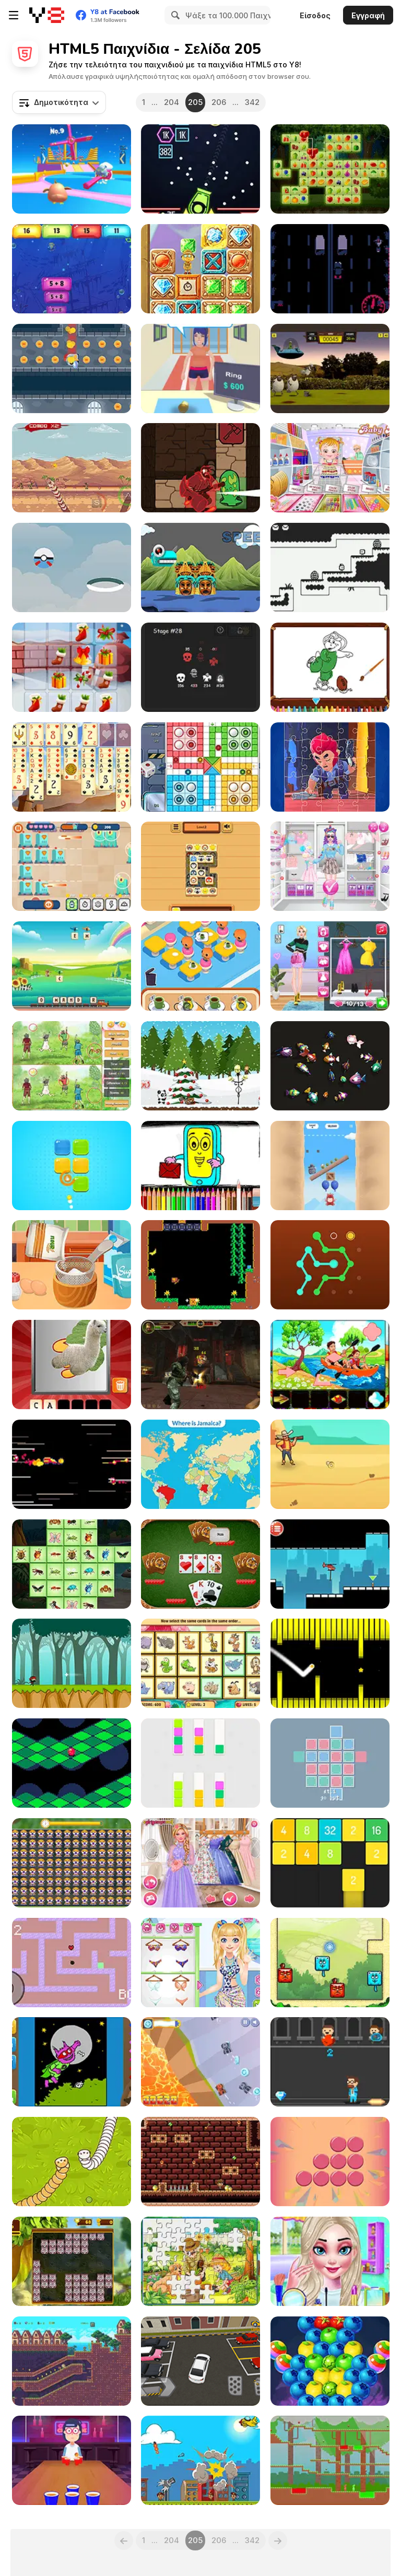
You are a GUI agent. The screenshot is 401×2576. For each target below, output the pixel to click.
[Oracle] (200, 467)
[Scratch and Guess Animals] (71, 1364)
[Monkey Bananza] (200, 1264)
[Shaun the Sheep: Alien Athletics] (330, 368)
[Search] (173, 15)
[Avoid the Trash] (330, 2061)
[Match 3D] (330, 1065)
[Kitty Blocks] (71, 2261)
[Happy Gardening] (200, 2261)
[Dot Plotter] (330, 2161)
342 (252, 102)
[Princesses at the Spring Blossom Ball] (200, 1862)
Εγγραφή (368, 15)
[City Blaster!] (200, 2460)
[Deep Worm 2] (71, 467)
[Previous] (123, 2540)
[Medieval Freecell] (71, 767)
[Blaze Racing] (200, 2061)
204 (171, 102)
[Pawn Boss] (200, 368)
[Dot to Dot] (330, 1264)
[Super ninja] (71, 1663)
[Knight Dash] (71, 368)
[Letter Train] (71, 966)
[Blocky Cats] (330, 1962)
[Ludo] (200, 767)
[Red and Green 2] (330, 2460)
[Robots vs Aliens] (71, 866)
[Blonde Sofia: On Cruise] (200, 1962)
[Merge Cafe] (200, 966)
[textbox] (59, 102)
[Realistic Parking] (200, 2361)
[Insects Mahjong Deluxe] (71, 1564)
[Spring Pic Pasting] (330, 1364)
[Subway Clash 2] (200, 1364)
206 (218, 102)
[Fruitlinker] (330, 169)
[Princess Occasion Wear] (330, 2261)
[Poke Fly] (71, 567)
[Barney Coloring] (330, 667)
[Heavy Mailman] (330, 567)
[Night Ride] (330, 268)
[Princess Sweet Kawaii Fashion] (330, 866)
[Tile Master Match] (200, 866)
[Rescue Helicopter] (330, 1564)
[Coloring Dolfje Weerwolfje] (71, 2061)
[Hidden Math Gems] (200, 268)
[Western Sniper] (330, 1464)
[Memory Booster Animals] (200, 1663)
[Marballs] (71, 1763)
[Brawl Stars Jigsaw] (330, 767)
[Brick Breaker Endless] (200, 169)
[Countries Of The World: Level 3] (200, 1464)
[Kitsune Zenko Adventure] (71, 2361)
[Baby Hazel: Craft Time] (330, 467)
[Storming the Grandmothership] (71, 1464)
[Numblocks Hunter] (71, 268)
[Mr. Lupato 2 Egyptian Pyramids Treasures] (200, 2161)
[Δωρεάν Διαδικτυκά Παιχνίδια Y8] (46, 15)
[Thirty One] (200, 1564)
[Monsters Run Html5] (200, 567)
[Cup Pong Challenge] (71, 2460)
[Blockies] (71, 1165)
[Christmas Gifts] (71, 667)
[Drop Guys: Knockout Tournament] (71, 169)
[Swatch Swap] (200, 1763)
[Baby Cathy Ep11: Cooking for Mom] (71, 1264)
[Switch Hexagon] (330, 1663)
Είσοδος (315, 15)
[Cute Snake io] (71, 2161)
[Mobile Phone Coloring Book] (200, 1165)
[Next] (277, 2540)
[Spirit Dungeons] (200, 667)
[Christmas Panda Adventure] (200, 1065)
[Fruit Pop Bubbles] (330, 2361)
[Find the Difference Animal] (71, 1862)
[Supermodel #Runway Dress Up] (330, 966)
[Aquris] (330, 1763)
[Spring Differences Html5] (71, 1065)
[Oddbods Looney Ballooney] (330, 1165)
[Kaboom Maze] (71, 1962)
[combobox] (59, 102)
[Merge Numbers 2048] (330, 1862)
